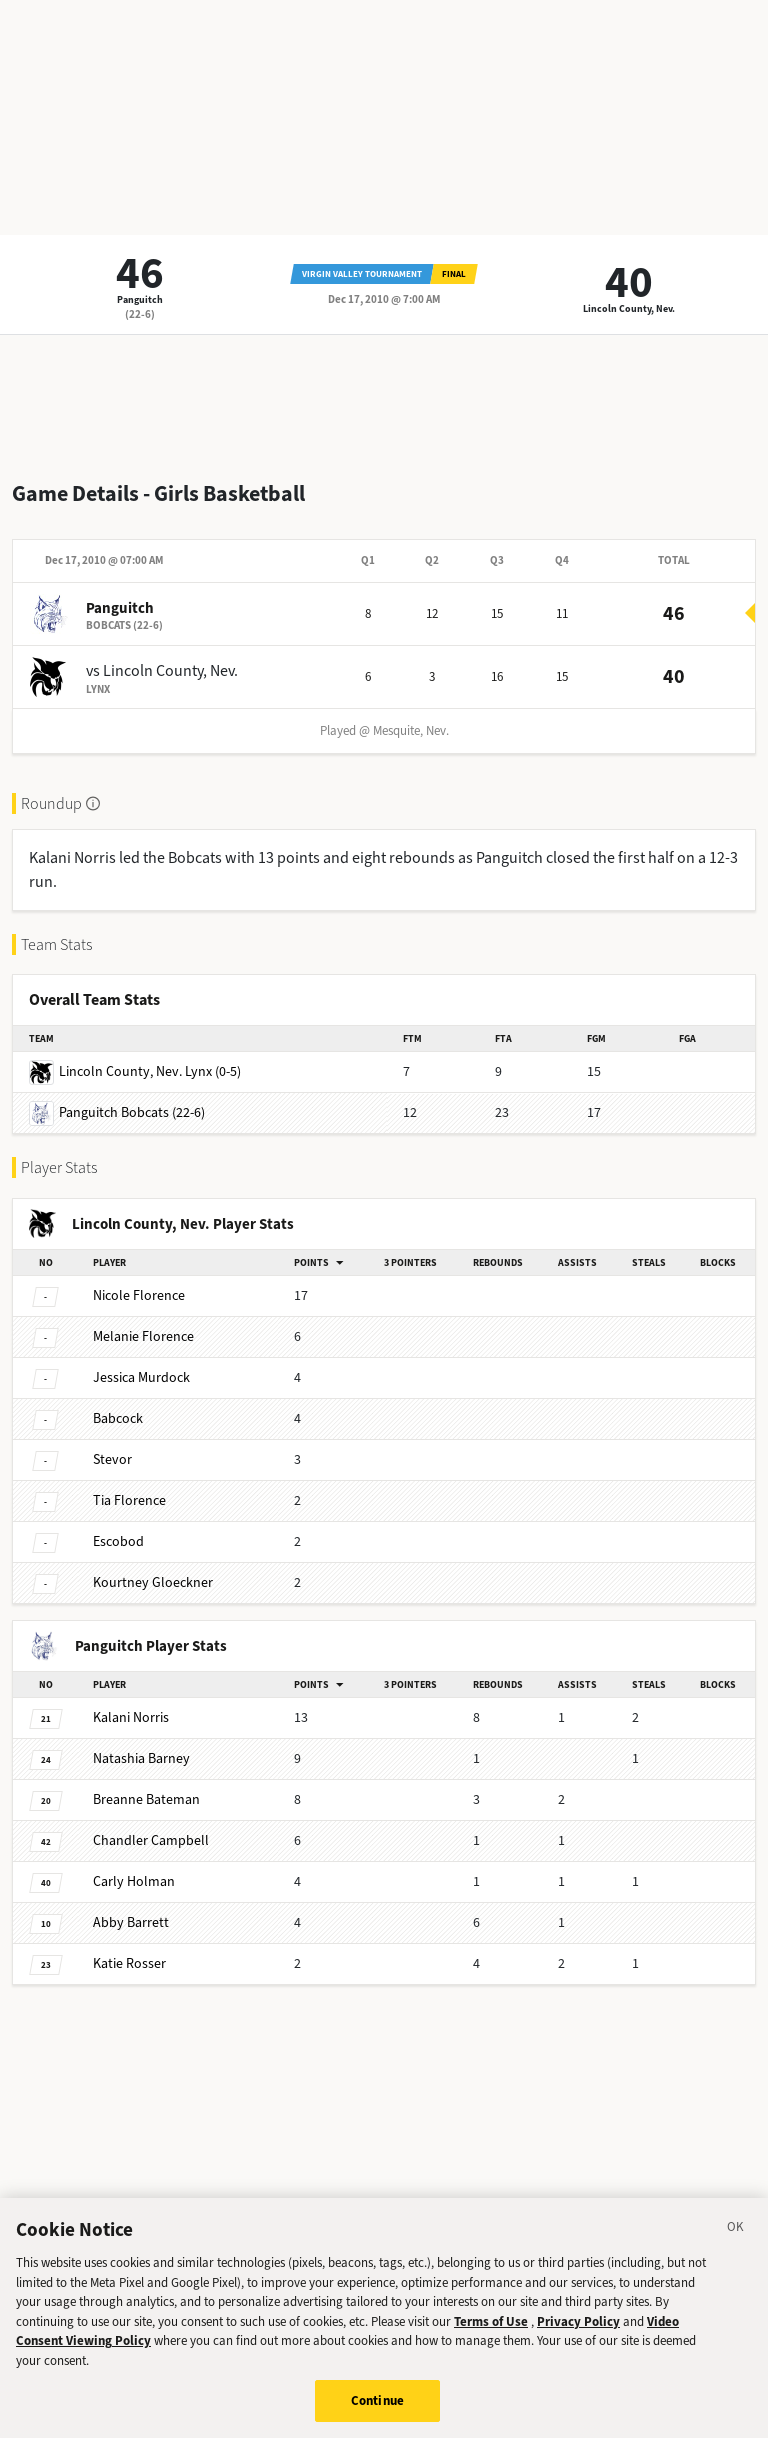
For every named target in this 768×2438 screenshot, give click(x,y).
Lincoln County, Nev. (629, 308)
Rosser (129, 1963)
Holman (134, 1881)
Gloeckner (153, 1582)
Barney (141, 1758)
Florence (139, 1295)
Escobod (118, 1541)
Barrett (131, 1922)
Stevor (112, 1459)
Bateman (146, 1799)
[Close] (736, 2255)
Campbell (151, 1840)
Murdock (141, 1377)
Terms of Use (491, 2345)
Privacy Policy (578, 2345)
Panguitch (140, 299)
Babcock (118, 1418)
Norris (131, 1717)
